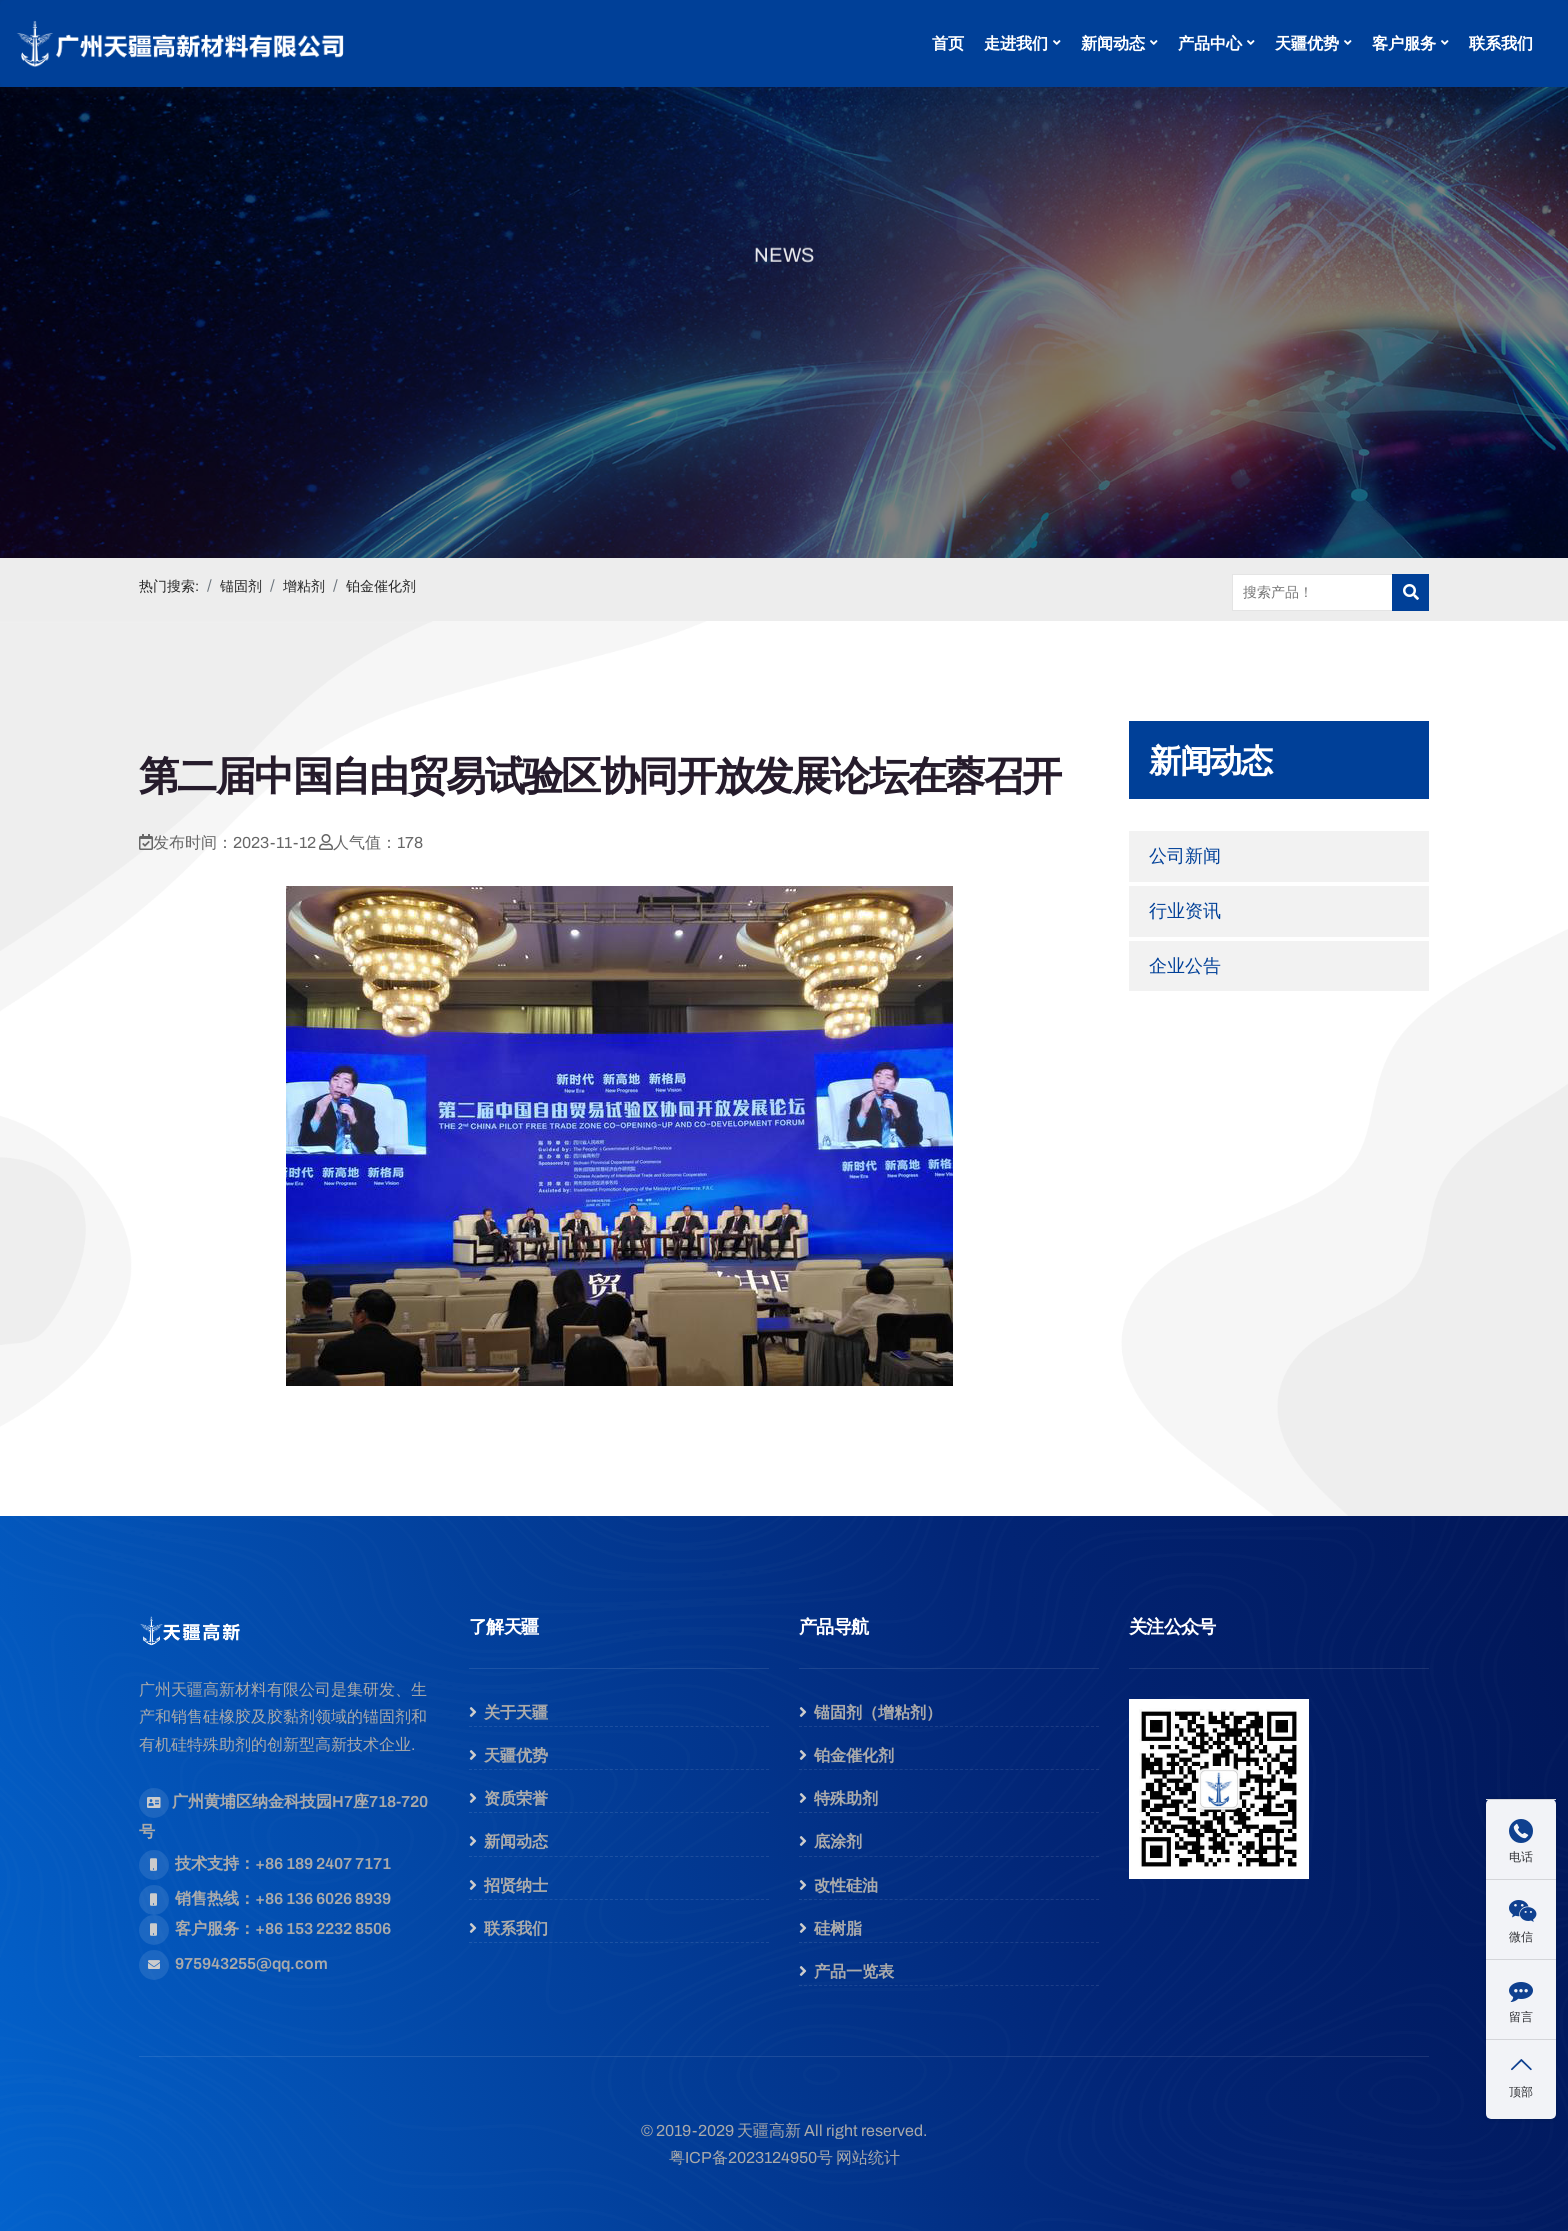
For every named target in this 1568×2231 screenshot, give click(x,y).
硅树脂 (838, 1928)
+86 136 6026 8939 (323, 1898)
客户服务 (1404, 43)
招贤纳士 (516, 1885)
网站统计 (868, 2157)
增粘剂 (304, 586)
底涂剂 (838, 1841)
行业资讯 (1185, 911)
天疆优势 (1307, 43)
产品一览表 (854, 1971)
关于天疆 (516, 1712)
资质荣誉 (516, 1798)
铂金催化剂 (381, 586)
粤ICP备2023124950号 (751, 2157)
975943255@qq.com (251, 1963)
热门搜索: (169, 586)
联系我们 (1501, 43)
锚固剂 (241, 586)
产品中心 (1210, 43)
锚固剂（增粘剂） (878, 1712)
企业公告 (1185, 966)
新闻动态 (1113, 43)
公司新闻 (1185, 856)
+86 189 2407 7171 (323, 1863)
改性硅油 (846, 1885)
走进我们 (1016, 43)
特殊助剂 (846, 1798)
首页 (948, 43)
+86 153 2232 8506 (323, 1928)
